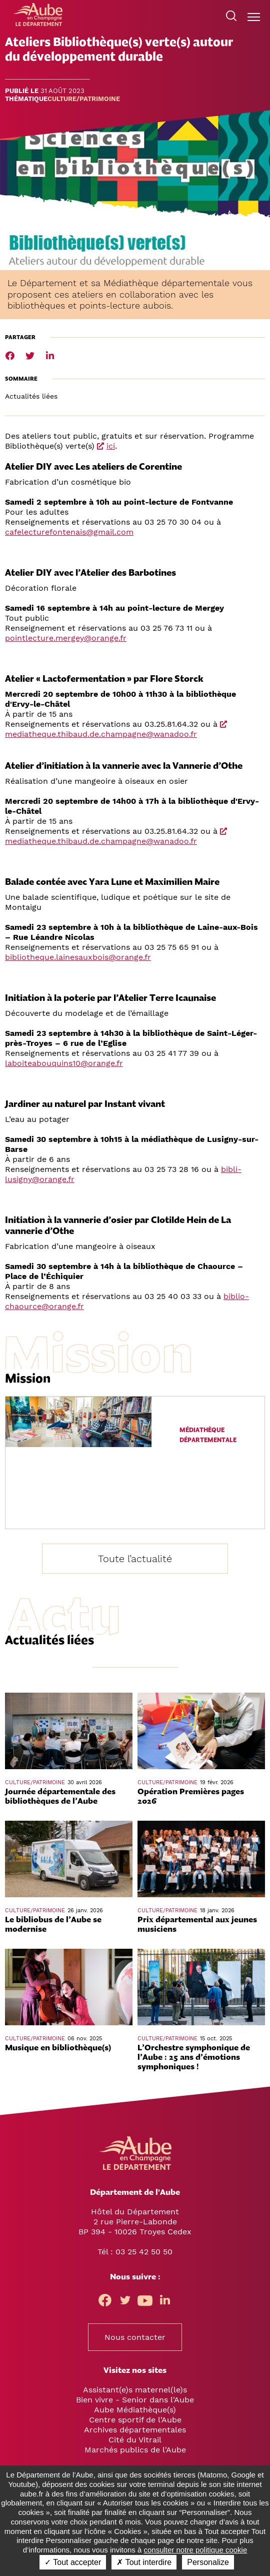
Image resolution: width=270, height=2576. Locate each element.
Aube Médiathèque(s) (135, 2409)
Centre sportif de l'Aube (135, 2419)
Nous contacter (135, 2337)
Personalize (208, 2562)
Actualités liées (31, 396)
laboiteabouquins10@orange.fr (64, 1063)
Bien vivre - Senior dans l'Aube (135, 2399)
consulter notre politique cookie (196, 2549)
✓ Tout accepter (72, 2562)
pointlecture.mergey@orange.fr (65, 638)
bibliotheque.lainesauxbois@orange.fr (78, 957)
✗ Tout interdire (144, 2562)
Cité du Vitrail (135, 2439)
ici (110, 446)
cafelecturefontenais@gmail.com (69, 532)
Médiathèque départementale (208, 1435)
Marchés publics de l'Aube (135, 2449)
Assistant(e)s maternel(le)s (135, 2389)
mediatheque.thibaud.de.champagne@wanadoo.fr (101, 734)
